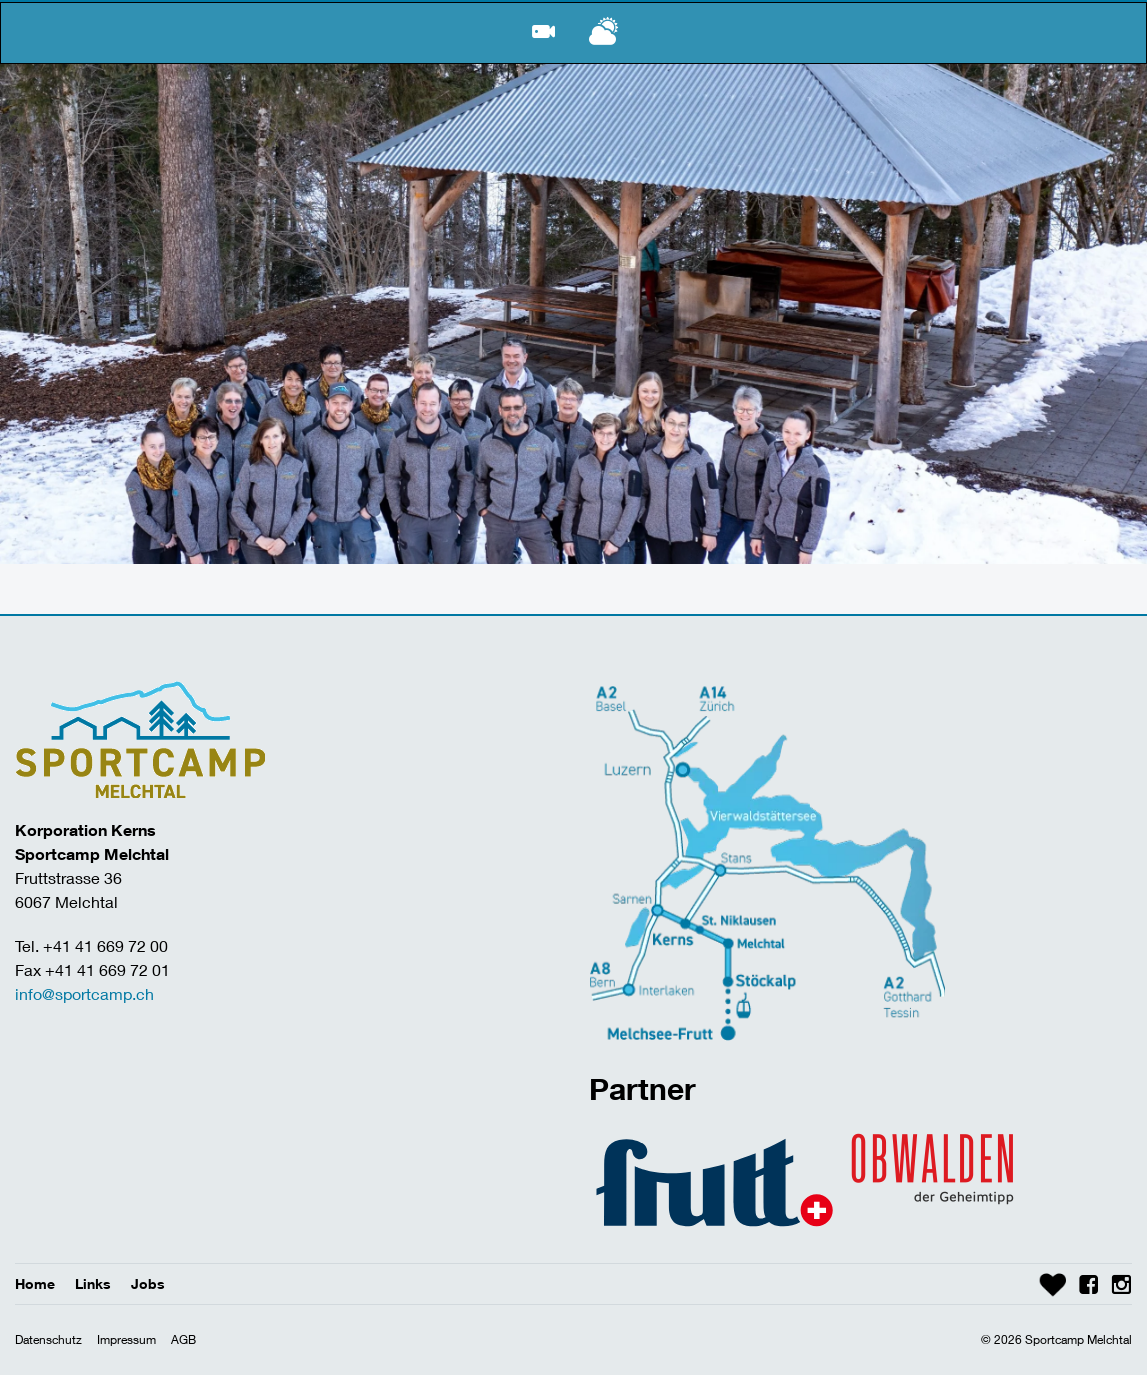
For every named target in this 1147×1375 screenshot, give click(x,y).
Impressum (126, 1339)
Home (35, 1283)
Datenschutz (48, 1339)
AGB (183, 1339)
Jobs (148, 1283)
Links (93, 1283)
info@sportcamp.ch (84, 993)
